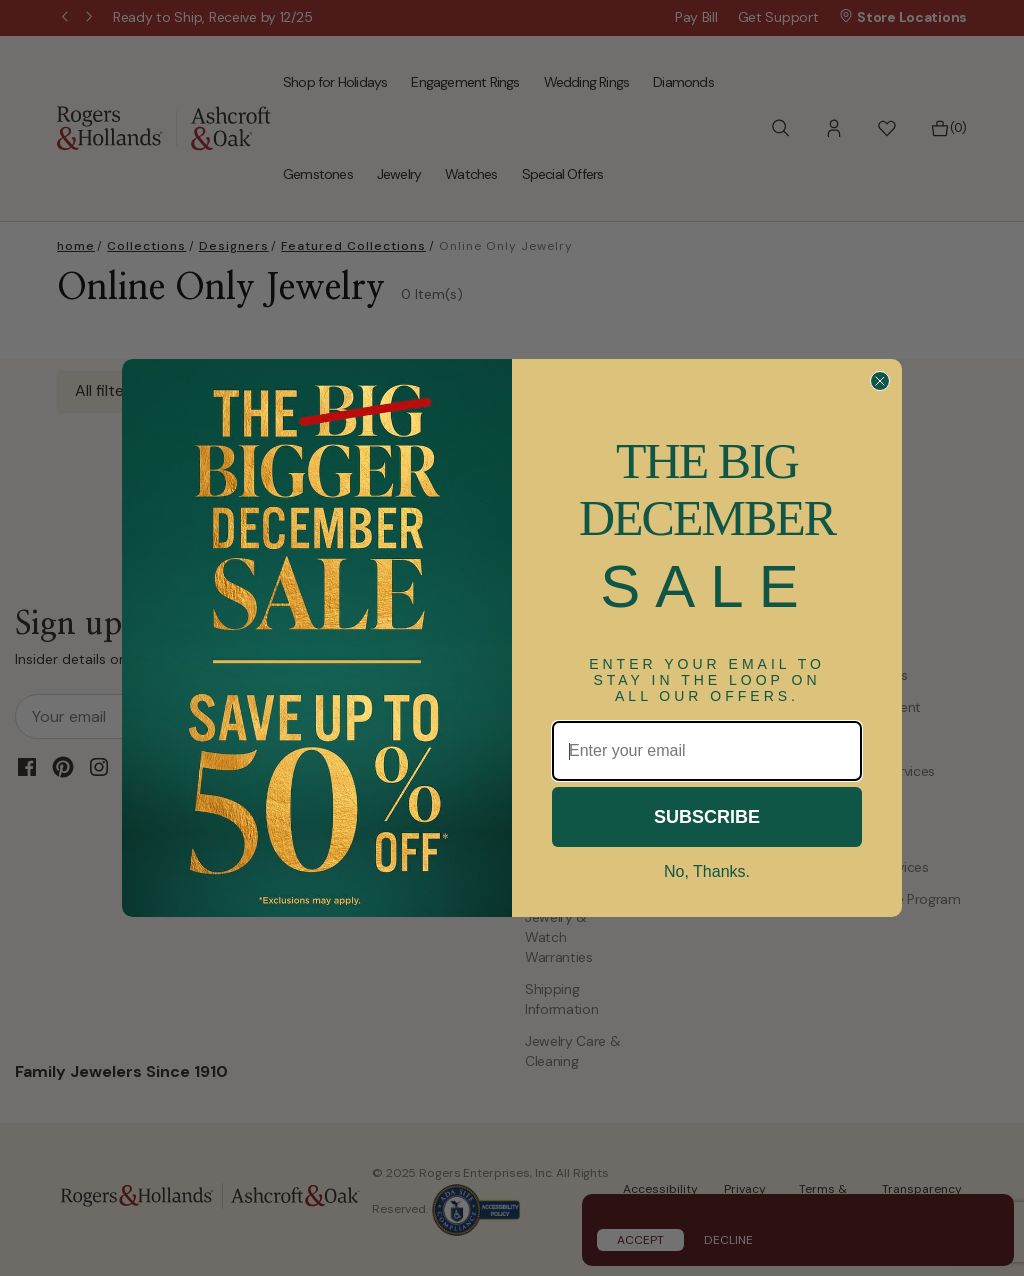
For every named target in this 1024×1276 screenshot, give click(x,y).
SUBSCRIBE (707, 817)
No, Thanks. (707, 871)
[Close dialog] (880, 381)
